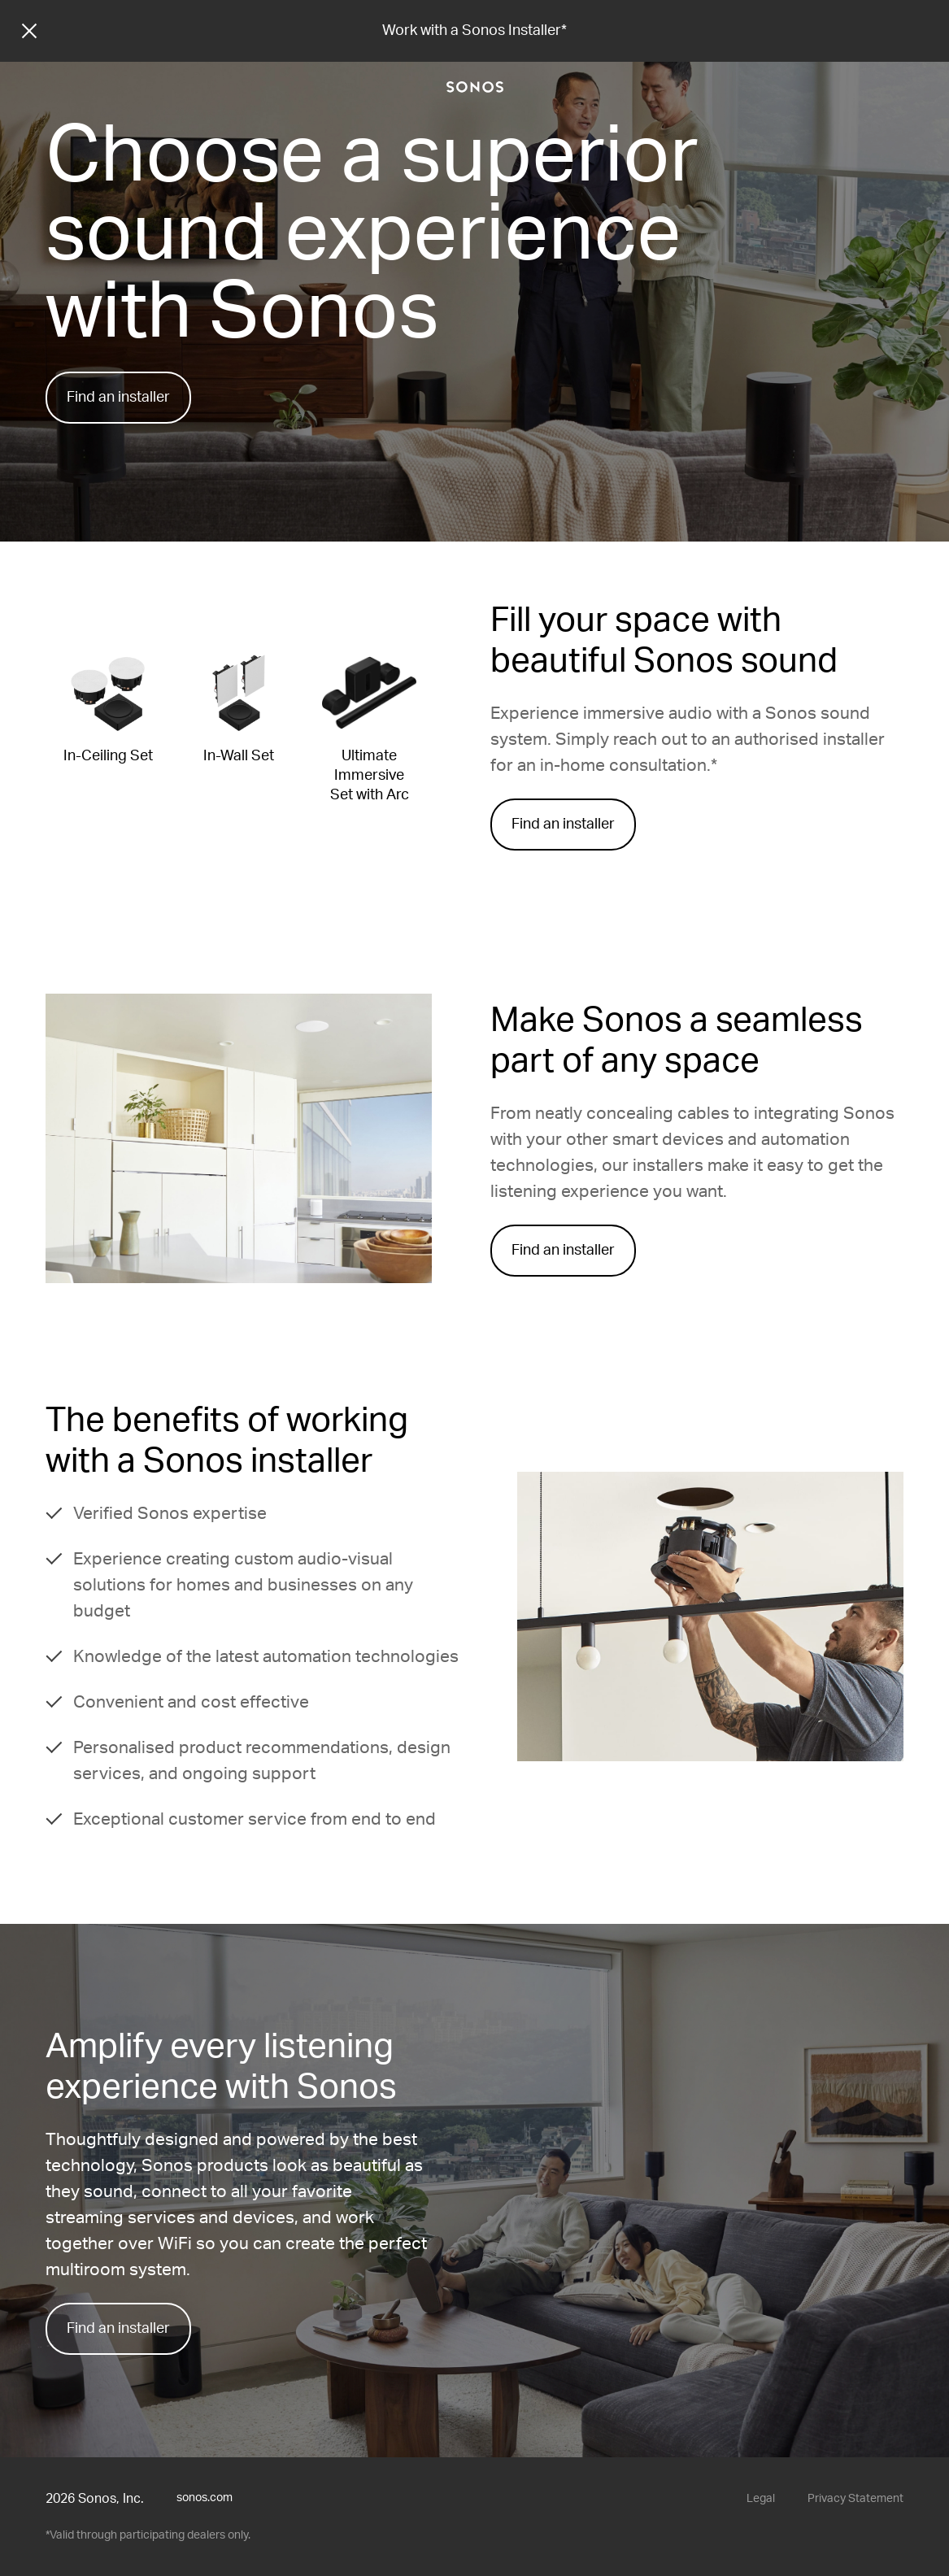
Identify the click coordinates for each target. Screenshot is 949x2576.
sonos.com (204, 2498)
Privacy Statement (855, 2498)
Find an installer (118, 397)
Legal (761, 2498)
